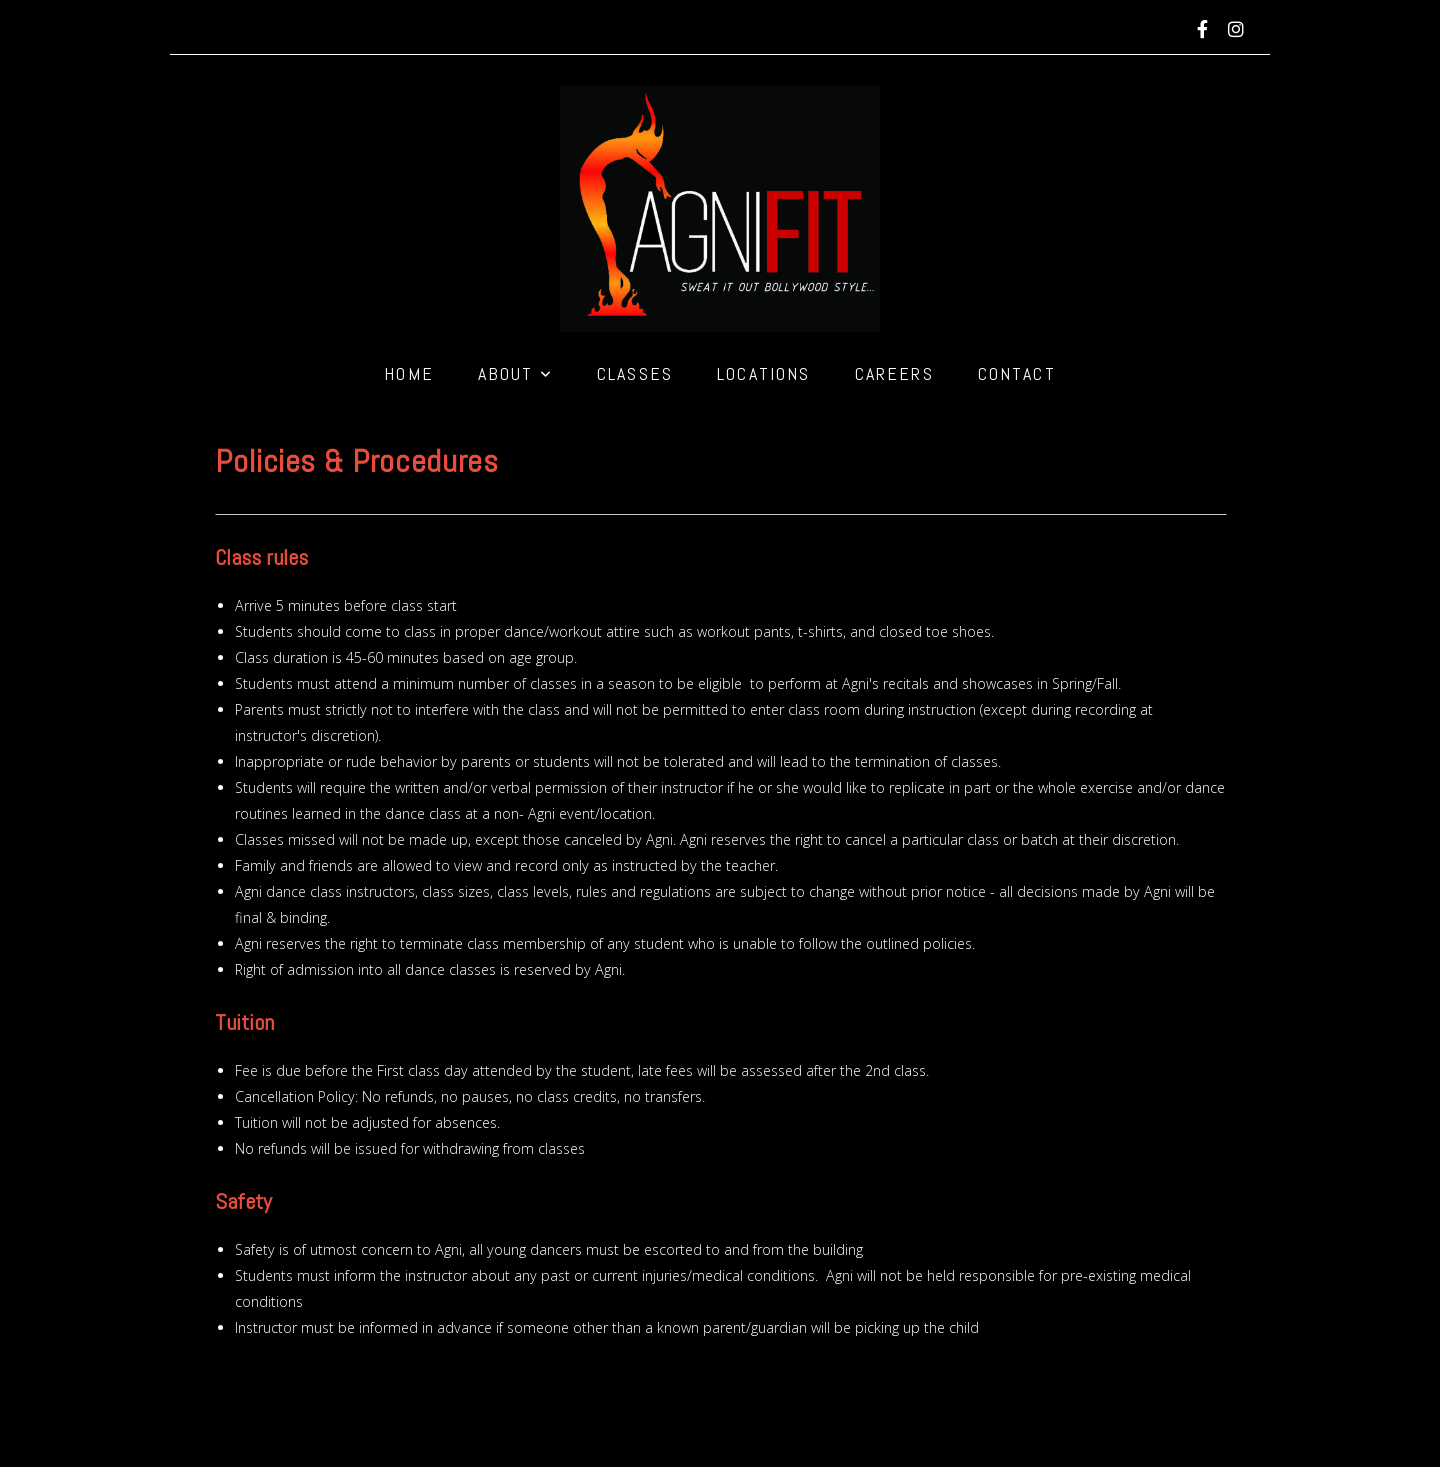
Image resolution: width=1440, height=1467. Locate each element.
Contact (1017, 373)
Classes (635, 373)
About (515, 373)
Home (409, 373)
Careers (894, 373)
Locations (763, 373)
